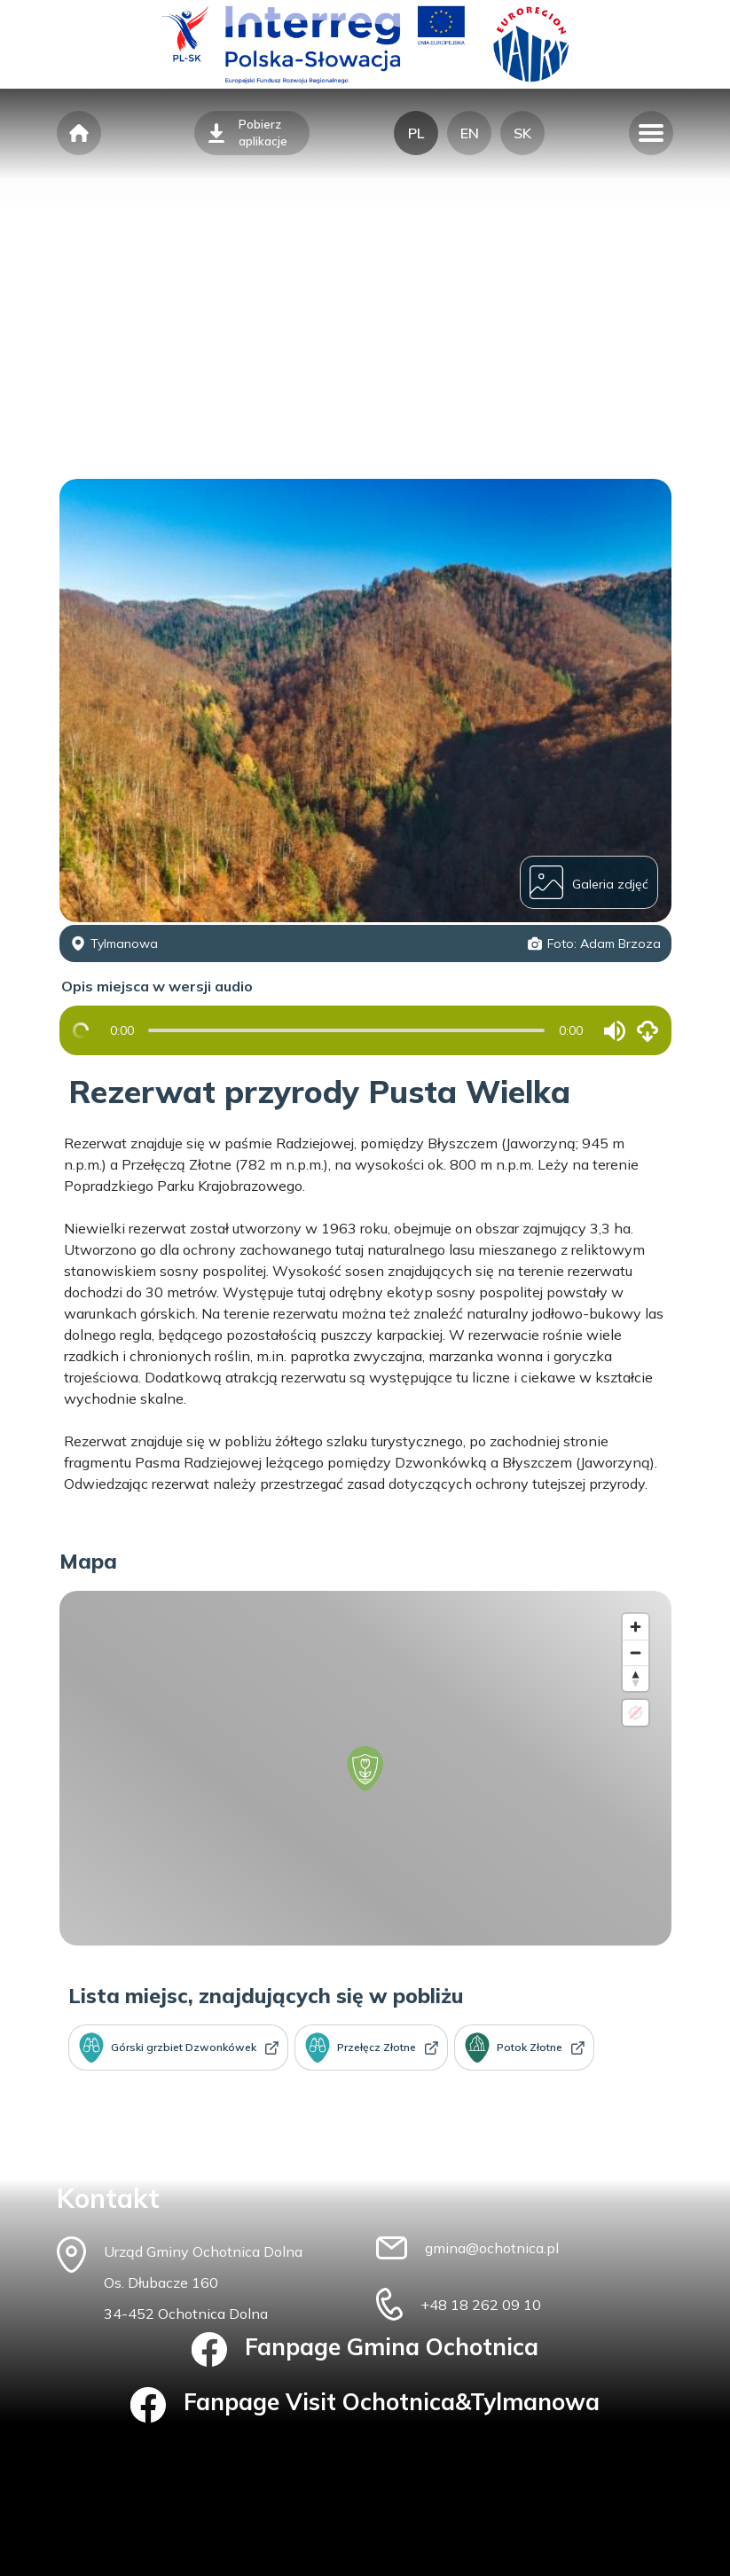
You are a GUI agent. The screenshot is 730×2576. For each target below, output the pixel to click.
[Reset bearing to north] (635, 1678)
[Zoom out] (635, 1652)
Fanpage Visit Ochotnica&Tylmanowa (365, 2405)
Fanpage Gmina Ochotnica (365, 2350)
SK (522, 133)
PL (416, 133)
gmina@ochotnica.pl (492, 2248)
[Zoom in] (635, 1627)
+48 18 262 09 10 (480, 2305)
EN (469, 133)
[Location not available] (635, 1713)
